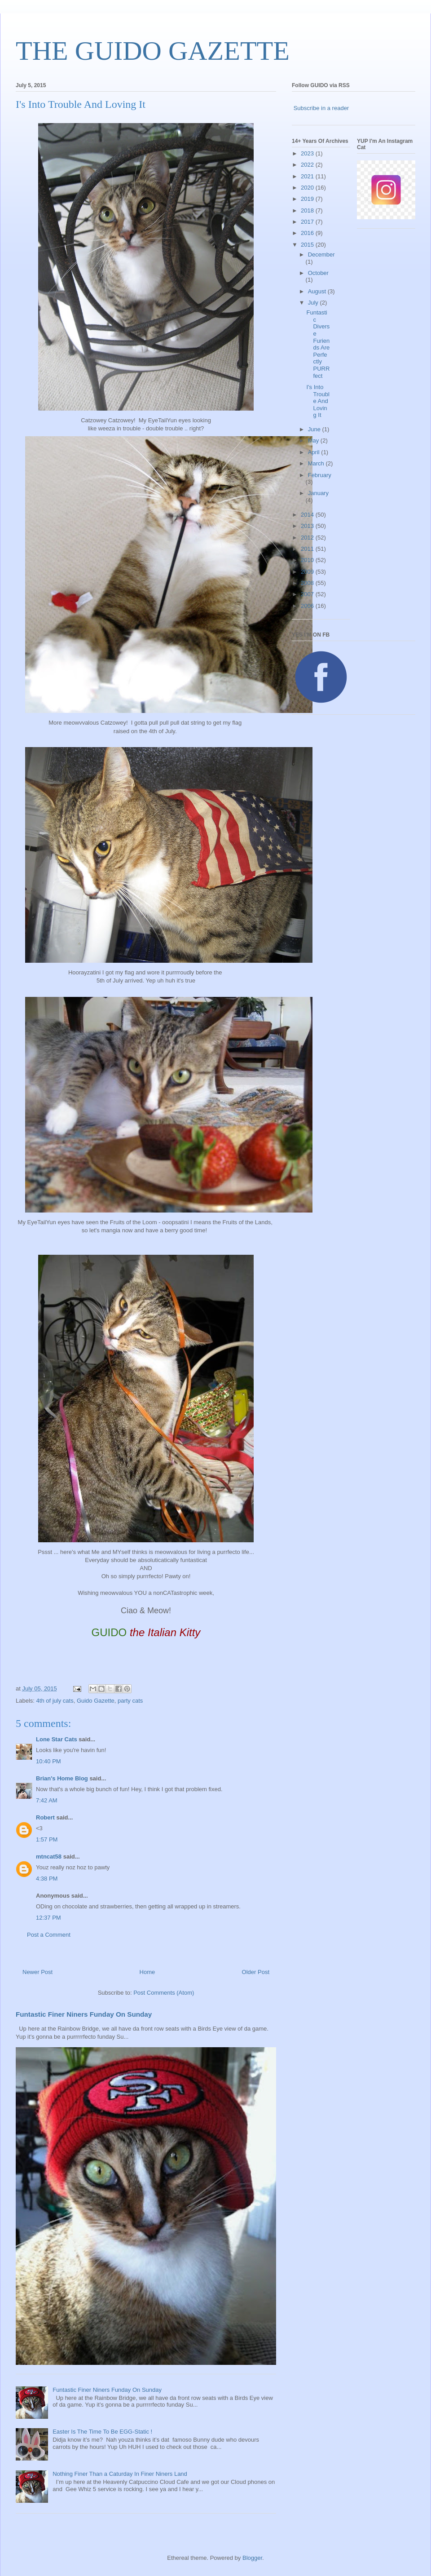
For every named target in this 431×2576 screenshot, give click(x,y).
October (318, 273)
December (321, 254)
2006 (308, 605)
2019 (308, 198)
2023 (308, 153)
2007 (308, 594)
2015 (308, 244)
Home (147, 1972)
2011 (308, 548)
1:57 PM (46, 1839)
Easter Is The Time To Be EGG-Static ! (102, 2431)
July (314, 302)
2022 (308, 164)
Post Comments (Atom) (163, 1992)
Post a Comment (48, 1934)
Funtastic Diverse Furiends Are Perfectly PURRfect (318, 344)
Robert (45, 1817)
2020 (308, 187)
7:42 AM (46, 1800)
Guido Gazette (95, 1700)
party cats (130, 1700)
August (318, 291)
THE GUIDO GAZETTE (153, 51)
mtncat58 (49, 1856)
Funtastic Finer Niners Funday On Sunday (84, 2014)
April (314, 452)
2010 (308, 560)
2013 (308, 525)
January (318, 493)
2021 (308, 176)
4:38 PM (46, 1878)
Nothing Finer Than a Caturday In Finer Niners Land (120, 2473)
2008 (308, 583)
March (317, 463)
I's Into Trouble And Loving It (317, 401)
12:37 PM (48, 1917)
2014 (308, 514)
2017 (308, 221)
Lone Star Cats (56, 1739)
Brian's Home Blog (62, 1778)
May (314, 440)
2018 (308, 210)
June (315, 429)
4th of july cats (55, 1700)
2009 (308, 571)
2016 (308, 233)
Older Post (255, 1972)
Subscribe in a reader (321, 108)
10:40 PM (48, 1761)
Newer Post (37, 1972)
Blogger (252, 2557)
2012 (308, 537)
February (319, 475)
